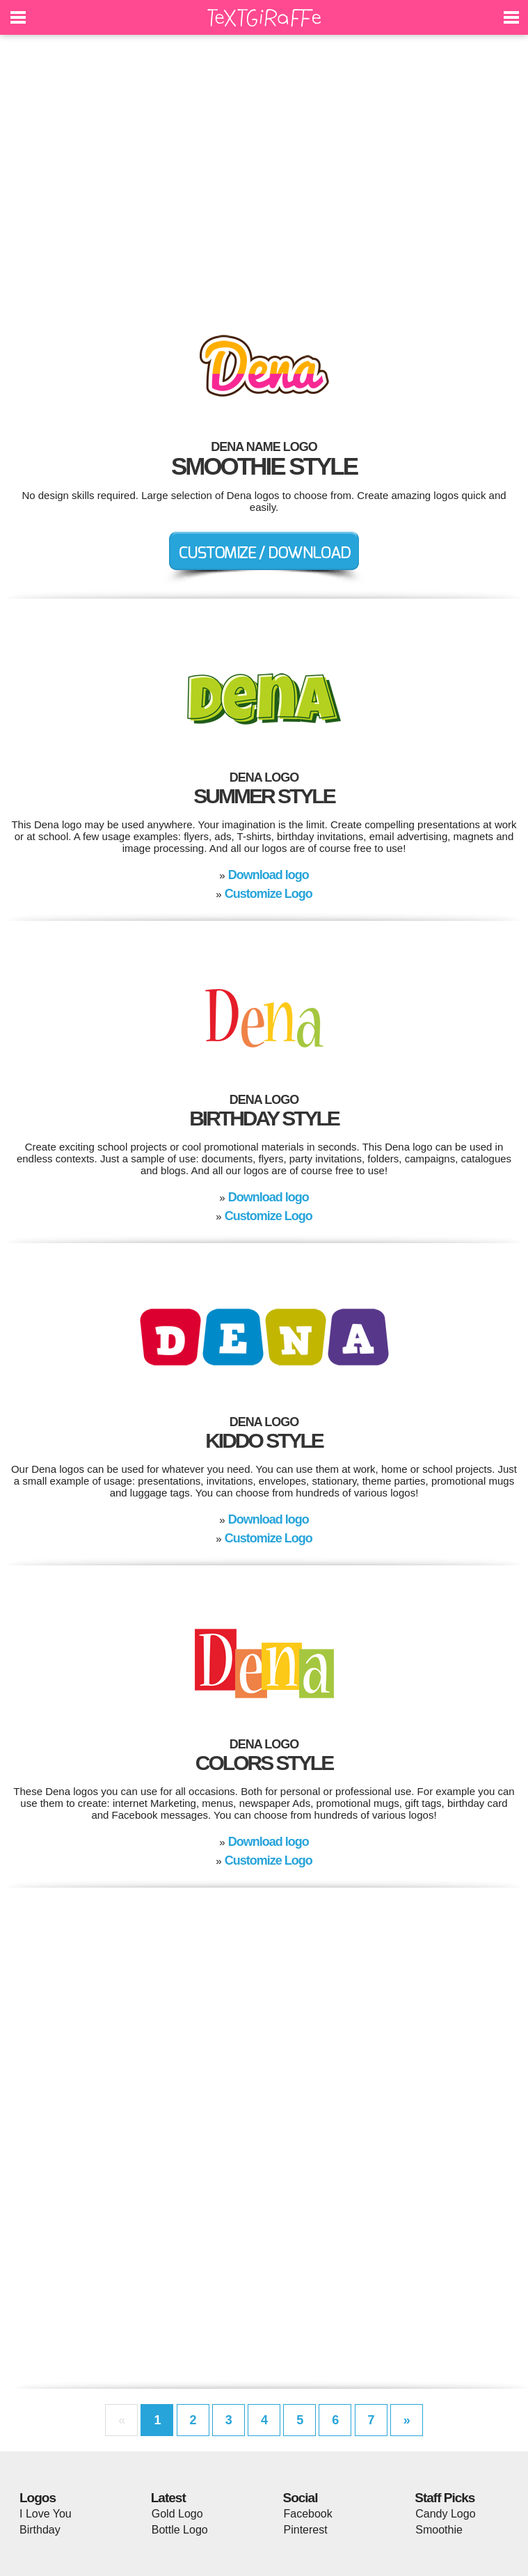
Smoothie (439, 2530)
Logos (37, 2497)
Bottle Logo (180, 2530)
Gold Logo (177, 2514)
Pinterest (306, 2530)
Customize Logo (268, 894)
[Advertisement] (264, 174)
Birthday (40, 2530)
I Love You (45, 2514)
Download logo (268, 875)
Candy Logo (445, 2514)
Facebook (308, 2514)
